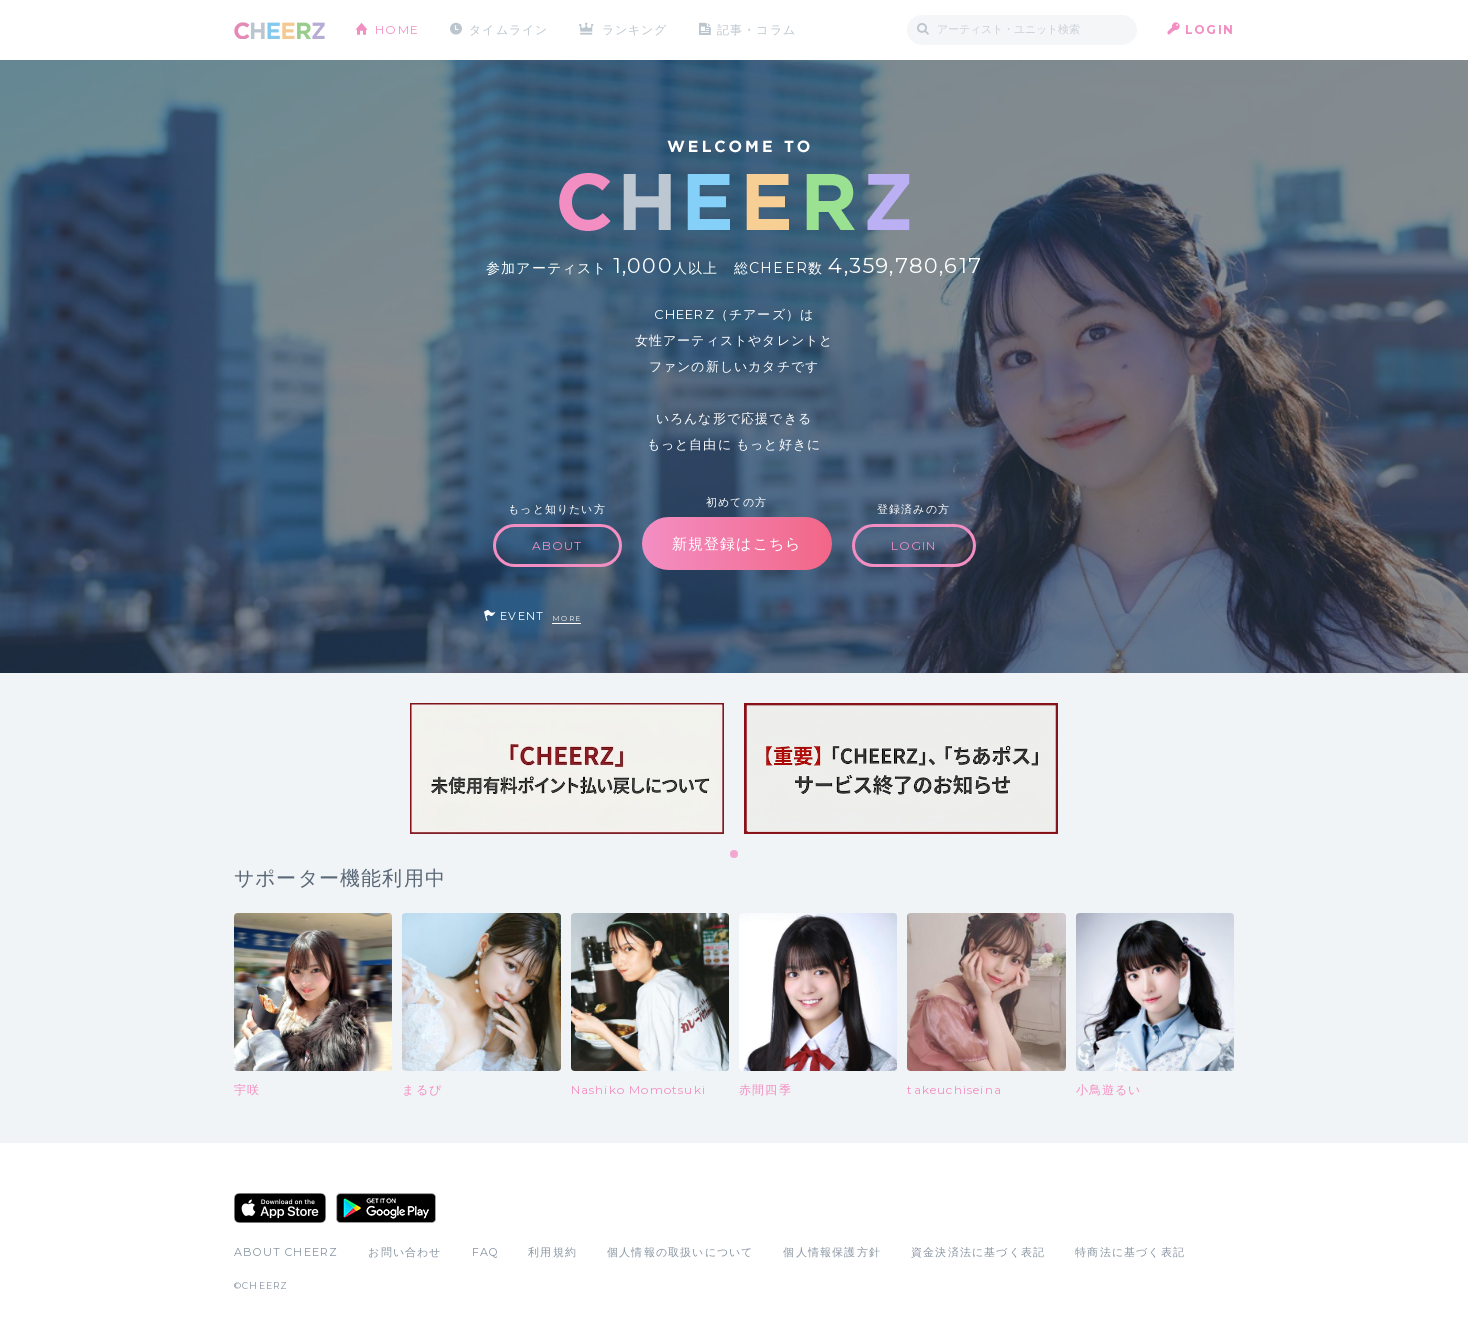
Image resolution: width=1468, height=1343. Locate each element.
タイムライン (508, 29)
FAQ (485, 1252)
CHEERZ (279, 30)
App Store (280, 1208)
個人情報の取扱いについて (680, 1252)
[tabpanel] (567, 768)
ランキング (635, 29)
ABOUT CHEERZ (286, 1252)
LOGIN (1209, 29)
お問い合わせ (404, 1252)
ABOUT (557, 545)
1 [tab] (735, 855)
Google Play (386, 1208)
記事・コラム (756, 29)
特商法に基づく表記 (1130, 1252)
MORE (566, 618)
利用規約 (552, 1252)
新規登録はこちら (737, 543)
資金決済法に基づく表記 (978, 1252)
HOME (397, 29)
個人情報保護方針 (832, 1252)
